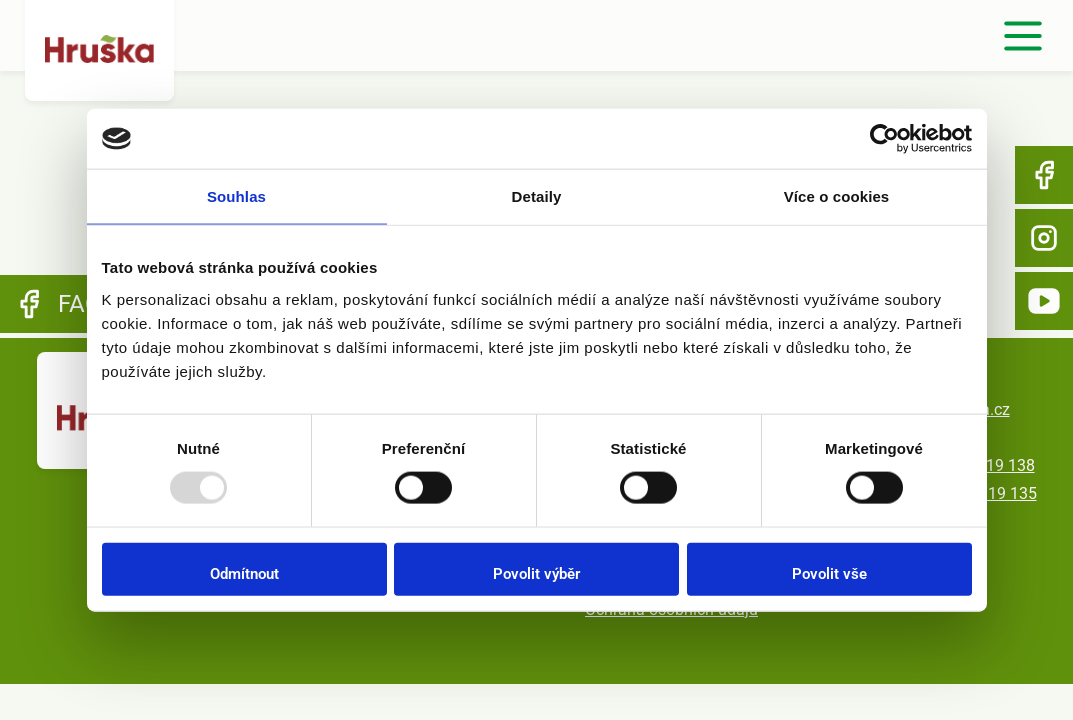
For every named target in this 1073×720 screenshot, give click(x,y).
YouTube (1044, 301)
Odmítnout (244, 573)
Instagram (1044, 238)
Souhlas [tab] (236, 196)
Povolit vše (829, 573)
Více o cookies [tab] (837, 196)
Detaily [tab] (537, 196)
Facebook (1044, 175)
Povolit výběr (536, 573)
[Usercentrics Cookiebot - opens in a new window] (884, 139)
